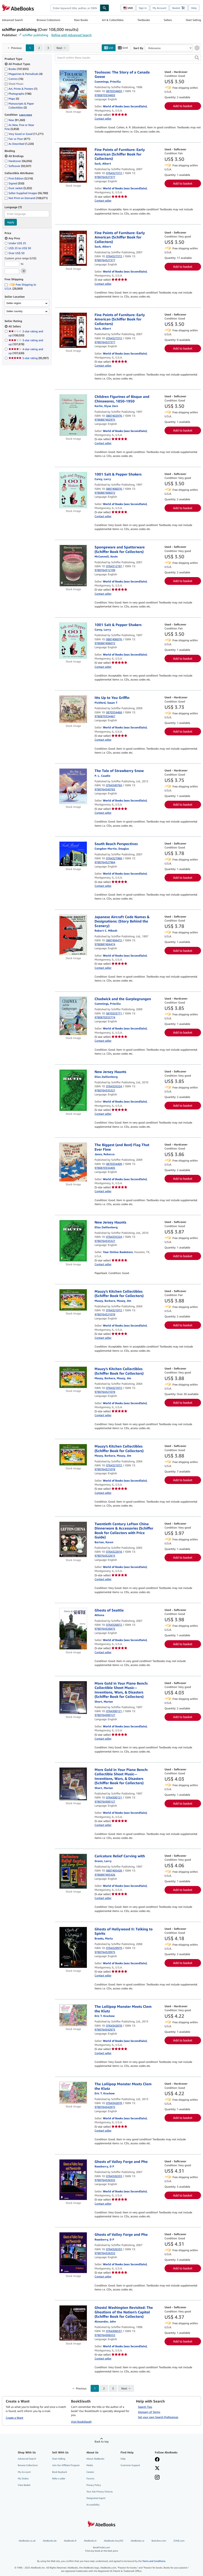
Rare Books (81, 20)
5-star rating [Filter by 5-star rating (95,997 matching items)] (29, 358)
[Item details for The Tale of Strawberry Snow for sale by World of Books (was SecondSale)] (73, 786)
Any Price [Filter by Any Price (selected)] (13, 238)
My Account (159, 8)
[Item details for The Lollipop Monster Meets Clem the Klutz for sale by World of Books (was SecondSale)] (73, 2015)
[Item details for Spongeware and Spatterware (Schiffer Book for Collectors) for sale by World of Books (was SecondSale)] (73, 565)
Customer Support (130, 2465)
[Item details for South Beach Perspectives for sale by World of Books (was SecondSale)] (73, 854)
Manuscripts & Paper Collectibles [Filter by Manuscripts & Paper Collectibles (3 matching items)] (19, 105)
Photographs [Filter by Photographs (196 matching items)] (18, 93)
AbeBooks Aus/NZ (113, 2540)
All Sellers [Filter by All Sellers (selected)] (15, 326)
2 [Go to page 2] (39, 48)
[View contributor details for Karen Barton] (104, 1542)
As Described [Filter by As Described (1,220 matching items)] (19, 143)
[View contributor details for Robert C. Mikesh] (106, 930)
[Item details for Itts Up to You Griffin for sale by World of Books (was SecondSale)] (73, 709)
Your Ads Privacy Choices (99, 2491)
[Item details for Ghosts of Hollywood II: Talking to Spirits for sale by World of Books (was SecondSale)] (73, 1947)
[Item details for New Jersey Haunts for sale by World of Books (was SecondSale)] (73, 1090)
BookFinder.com (101, 2549)
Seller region (13, 303)
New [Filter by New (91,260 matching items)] (15, 120)
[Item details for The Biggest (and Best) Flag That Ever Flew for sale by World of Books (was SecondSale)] (73, 1162)
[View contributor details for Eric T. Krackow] (105, 2016)
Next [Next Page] (59, 48)
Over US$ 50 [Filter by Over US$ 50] (15, 253)
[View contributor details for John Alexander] (105, 2321)
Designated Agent (95, 2498)
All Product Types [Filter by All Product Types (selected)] (18, 64)
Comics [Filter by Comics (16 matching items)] (14, 78)
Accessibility (93, 2504)
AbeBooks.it (90, 2540)
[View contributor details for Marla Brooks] (104, 1938)
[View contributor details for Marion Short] (104, 1701)
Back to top (102, 2441)
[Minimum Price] (12, 264)
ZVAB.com (179, 2540)
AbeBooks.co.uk (27, 2540)
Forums (90, 2478)
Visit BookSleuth (81, 2421)
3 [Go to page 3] (48, 48)
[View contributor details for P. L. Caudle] (102, 775)
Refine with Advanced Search (71, 35)
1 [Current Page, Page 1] (30, 48)
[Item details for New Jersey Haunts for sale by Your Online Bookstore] (73, 1241)
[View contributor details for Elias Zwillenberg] (106, 1076)
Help (194, 8)
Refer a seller (58, 2478)
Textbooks (143, 20)
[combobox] (75, 8)
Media (89, 2465)
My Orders (23, 2478)
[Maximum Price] (12, 271)
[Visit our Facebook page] (169, 2460)
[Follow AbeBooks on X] (169, 2468)
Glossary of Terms (149, 2412)
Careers (90, 2471)
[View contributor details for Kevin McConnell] (106, 556)
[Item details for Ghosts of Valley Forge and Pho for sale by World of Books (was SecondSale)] (73, 2179)
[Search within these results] (128, 57)
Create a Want (14, 2417)
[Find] (104, 8)
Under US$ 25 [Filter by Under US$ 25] (16, 243)
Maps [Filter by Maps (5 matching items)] (12, 98)
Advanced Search (12, 20)
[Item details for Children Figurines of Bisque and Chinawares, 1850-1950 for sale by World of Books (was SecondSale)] (73, 415)
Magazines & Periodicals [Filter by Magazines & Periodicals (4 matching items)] (23, 73)
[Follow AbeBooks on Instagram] (169, 2478)
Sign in (143, 8)
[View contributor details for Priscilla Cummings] (108, 81)
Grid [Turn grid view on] (123, 48)
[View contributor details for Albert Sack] (103, 163)
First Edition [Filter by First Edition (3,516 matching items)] (19, 178)
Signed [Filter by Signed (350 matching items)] (14, 183)
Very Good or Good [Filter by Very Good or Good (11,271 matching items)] (24, 133)
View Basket (24, 2485)
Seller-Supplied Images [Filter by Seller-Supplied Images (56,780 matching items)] (26, 193)
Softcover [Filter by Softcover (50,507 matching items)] (18, 166)
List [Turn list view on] (108, 48)
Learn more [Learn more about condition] (25, 114)
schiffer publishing (35, 35)
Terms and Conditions (153, 2561)
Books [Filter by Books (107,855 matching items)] (17, 69)
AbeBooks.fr (70, 2540)
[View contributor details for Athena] (99, 1615)
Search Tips (145, 2406)
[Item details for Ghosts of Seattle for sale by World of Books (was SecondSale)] (73, 1629)
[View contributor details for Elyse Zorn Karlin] (106, 406)
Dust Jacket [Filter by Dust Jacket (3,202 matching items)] (18, 188)
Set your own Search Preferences (158, 2417)
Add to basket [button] (182, 106)
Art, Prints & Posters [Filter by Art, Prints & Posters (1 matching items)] (21, 88)
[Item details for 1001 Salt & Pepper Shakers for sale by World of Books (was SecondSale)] (73, 490)
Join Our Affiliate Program (66, 2465)
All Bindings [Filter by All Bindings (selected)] (14, 156)
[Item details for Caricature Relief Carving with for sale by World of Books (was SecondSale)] (73, 1871)
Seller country (14, 311)
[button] (197, 57)
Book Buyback (59, 2471)
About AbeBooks (95, 2458)
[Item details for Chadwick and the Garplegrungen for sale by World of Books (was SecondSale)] (73, 1016)
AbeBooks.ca (137, 2540)
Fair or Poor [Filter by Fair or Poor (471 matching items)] (17, 138)
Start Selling (193, 20)
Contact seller (103, 118)
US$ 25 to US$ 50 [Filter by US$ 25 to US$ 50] (18, 248)
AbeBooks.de (49, 2540)
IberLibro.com (158, 2540)
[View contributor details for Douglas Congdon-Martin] (112, 848)
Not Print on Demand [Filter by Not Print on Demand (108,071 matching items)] (26, 198)
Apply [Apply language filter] (10, 222)
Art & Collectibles (113, 20)
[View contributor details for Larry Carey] (103, 479)
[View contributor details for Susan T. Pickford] (106, 702)
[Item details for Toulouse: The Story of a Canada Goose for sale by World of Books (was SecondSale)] (73, 89)
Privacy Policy (93, 2485)
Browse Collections (48, 20)
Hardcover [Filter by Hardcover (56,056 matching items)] (18, 161)
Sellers (168, 20)
